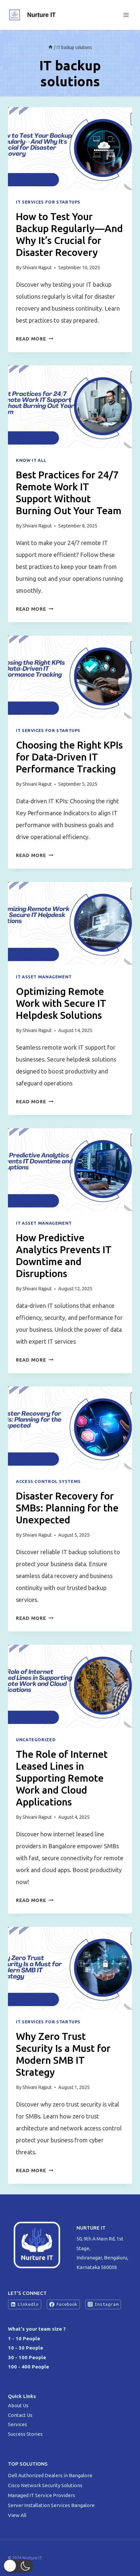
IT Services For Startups (48, 202)
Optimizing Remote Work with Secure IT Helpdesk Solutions (61, 1003)
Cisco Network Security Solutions (45, 2485)
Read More (34, 338)
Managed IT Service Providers (42, 2495)
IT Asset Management (44, 976)
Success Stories (25, 2434)
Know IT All (31, 460)
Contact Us (20, 2415)
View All (17, 2515)
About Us (18, 2405)
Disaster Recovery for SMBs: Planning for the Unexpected (67, 1507)
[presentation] (70, 148)
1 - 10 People (24, 2338)
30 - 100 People (27, 2357)
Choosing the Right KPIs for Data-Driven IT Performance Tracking (69, 756)
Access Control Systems (48, 1481)
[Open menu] (126, 15)
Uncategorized (36, 1739)
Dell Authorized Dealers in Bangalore (50, 2475)
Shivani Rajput (37, 267)
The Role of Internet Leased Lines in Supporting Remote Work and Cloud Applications (62, 1778)
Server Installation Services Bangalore (52, 2505)
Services (17, 2424)
